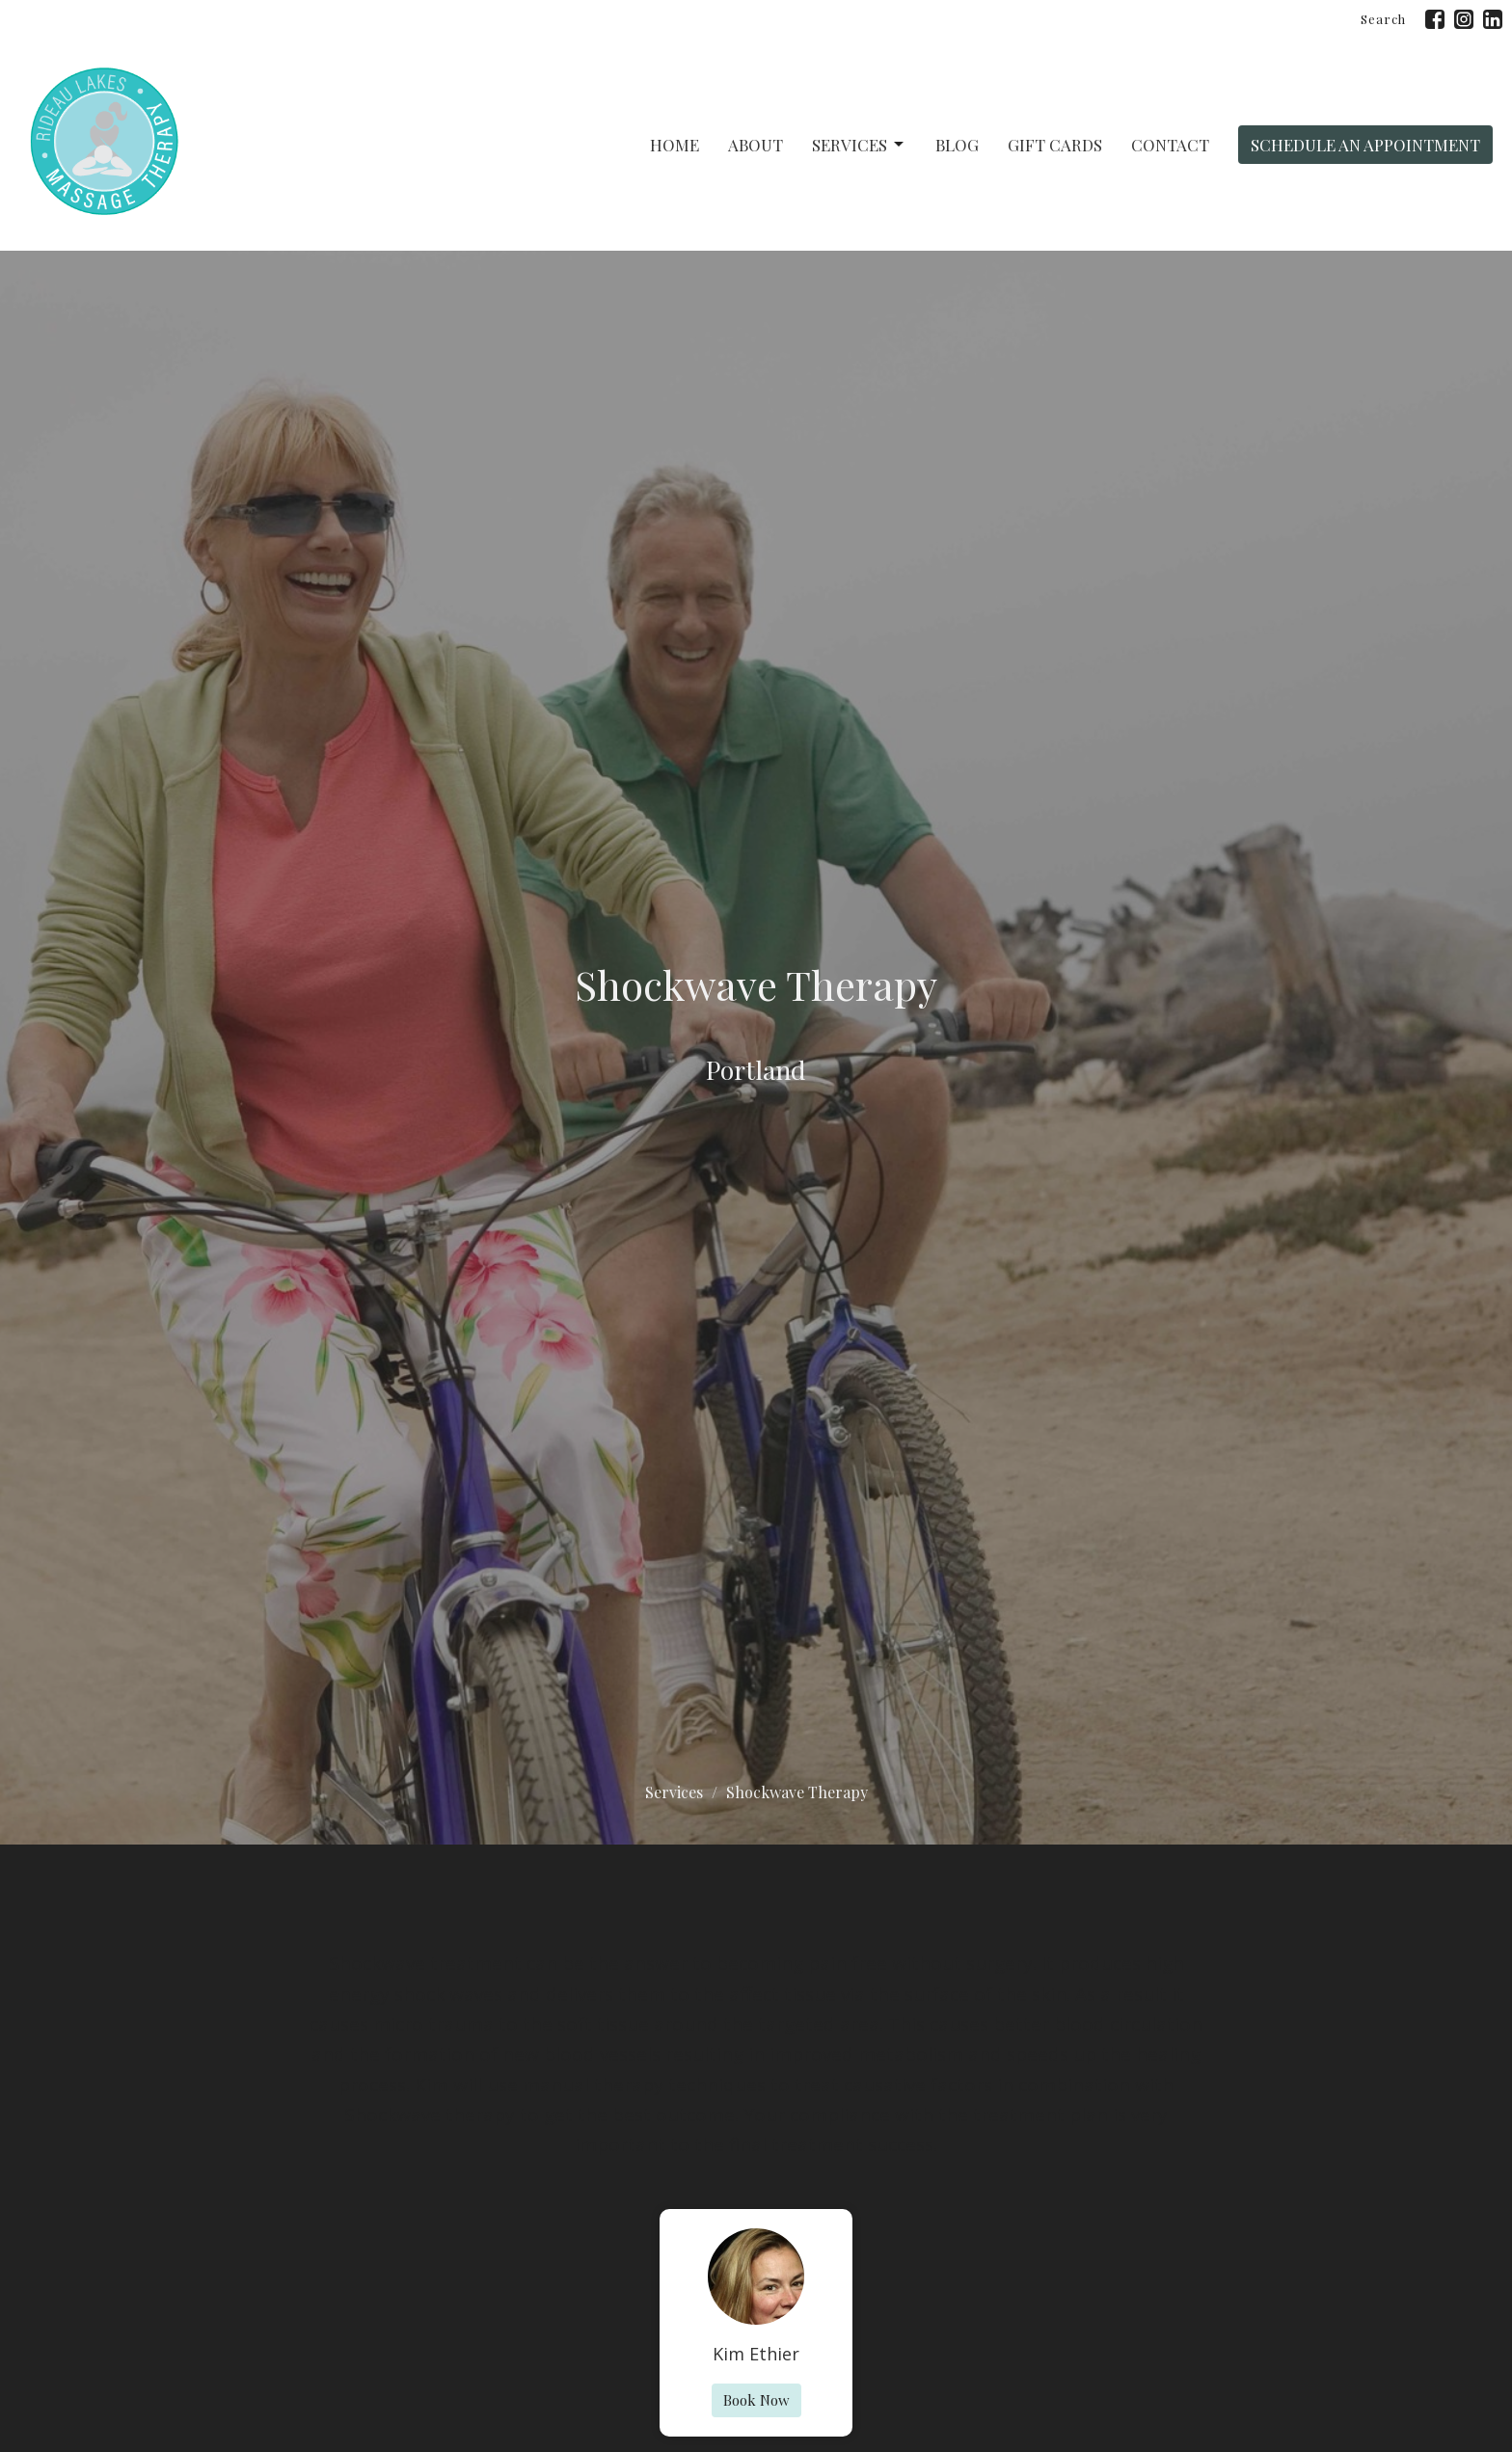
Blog (957, 144)
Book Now (756, 2400)
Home (674, 144)
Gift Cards (1055, 144)
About (755, 144)
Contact (1170, 144)
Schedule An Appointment (1365, 144)
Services (859, 144)
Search (1383, 19)
